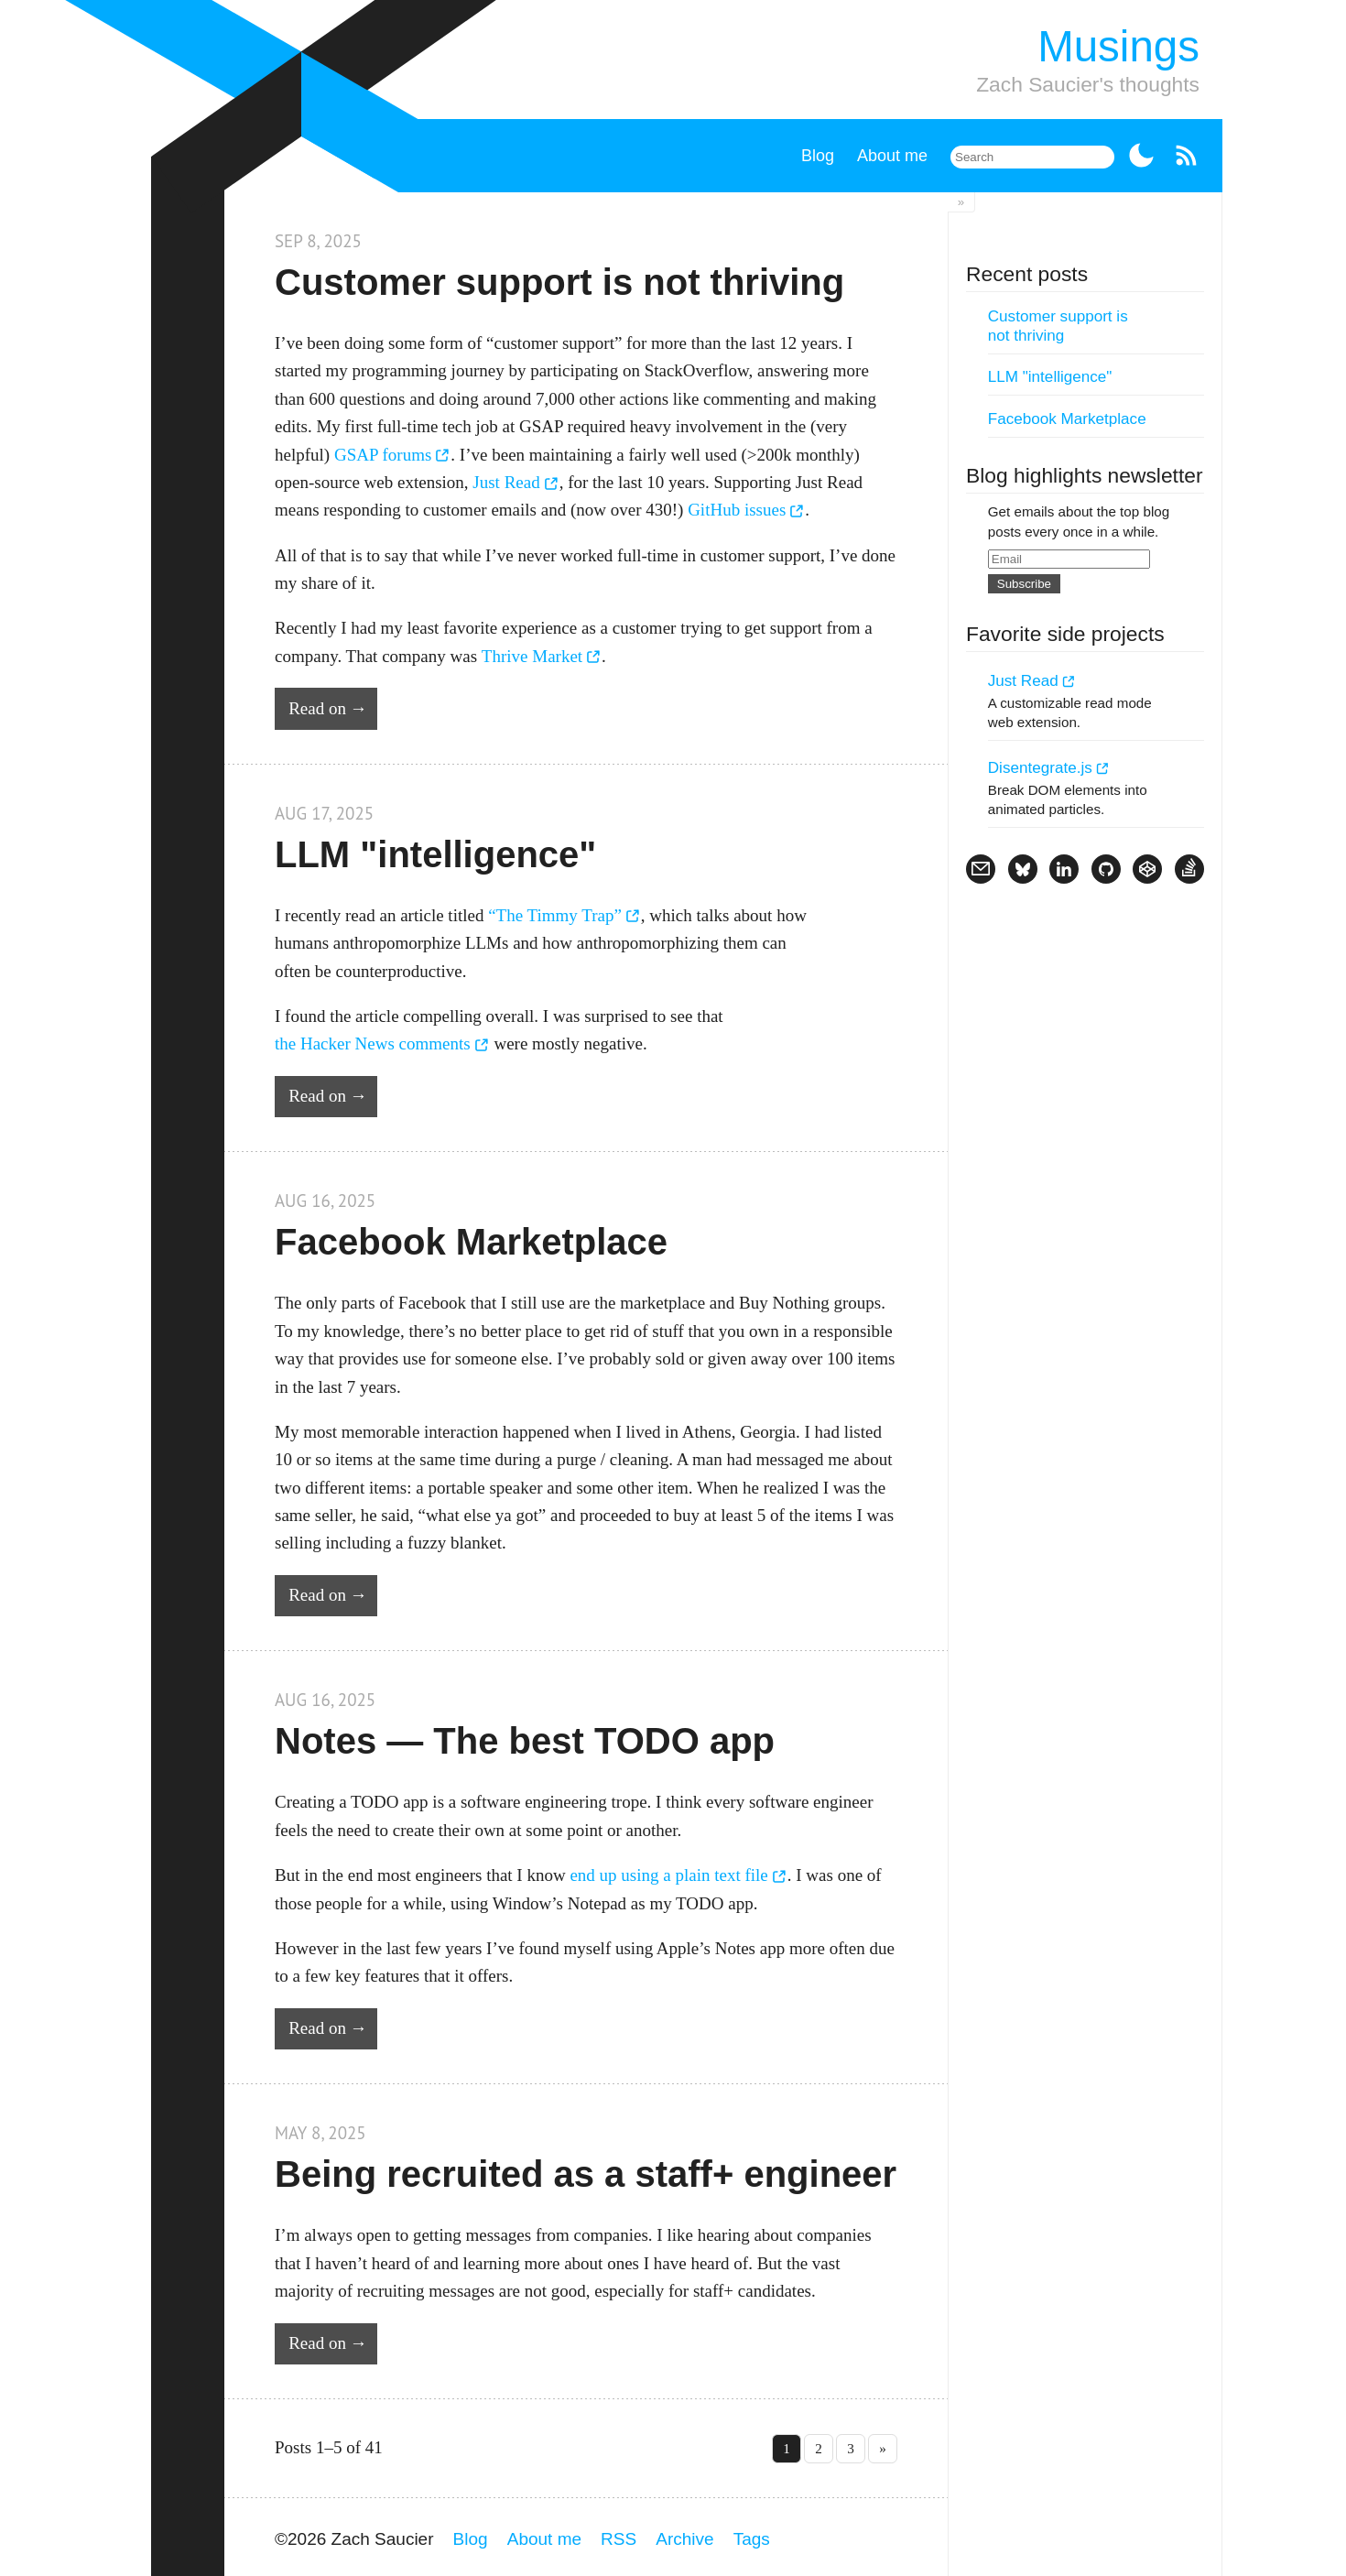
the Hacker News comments (373, 1043)
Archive (684, 2539)
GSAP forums (382, 454)
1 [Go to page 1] (786, 2448)
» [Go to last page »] (882, 2448)
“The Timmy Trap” (555, 915)
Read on (317, 708)
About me (892, 156)
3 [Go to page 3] (850, 2448)
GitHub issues (737, 509)
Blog (817, 156)
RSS (618, 2539)
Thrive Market (532, 656)
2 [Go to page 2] (818, 2448)
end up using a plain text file (668, 1875)
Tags (751, 2539)
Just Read (505, 482)
